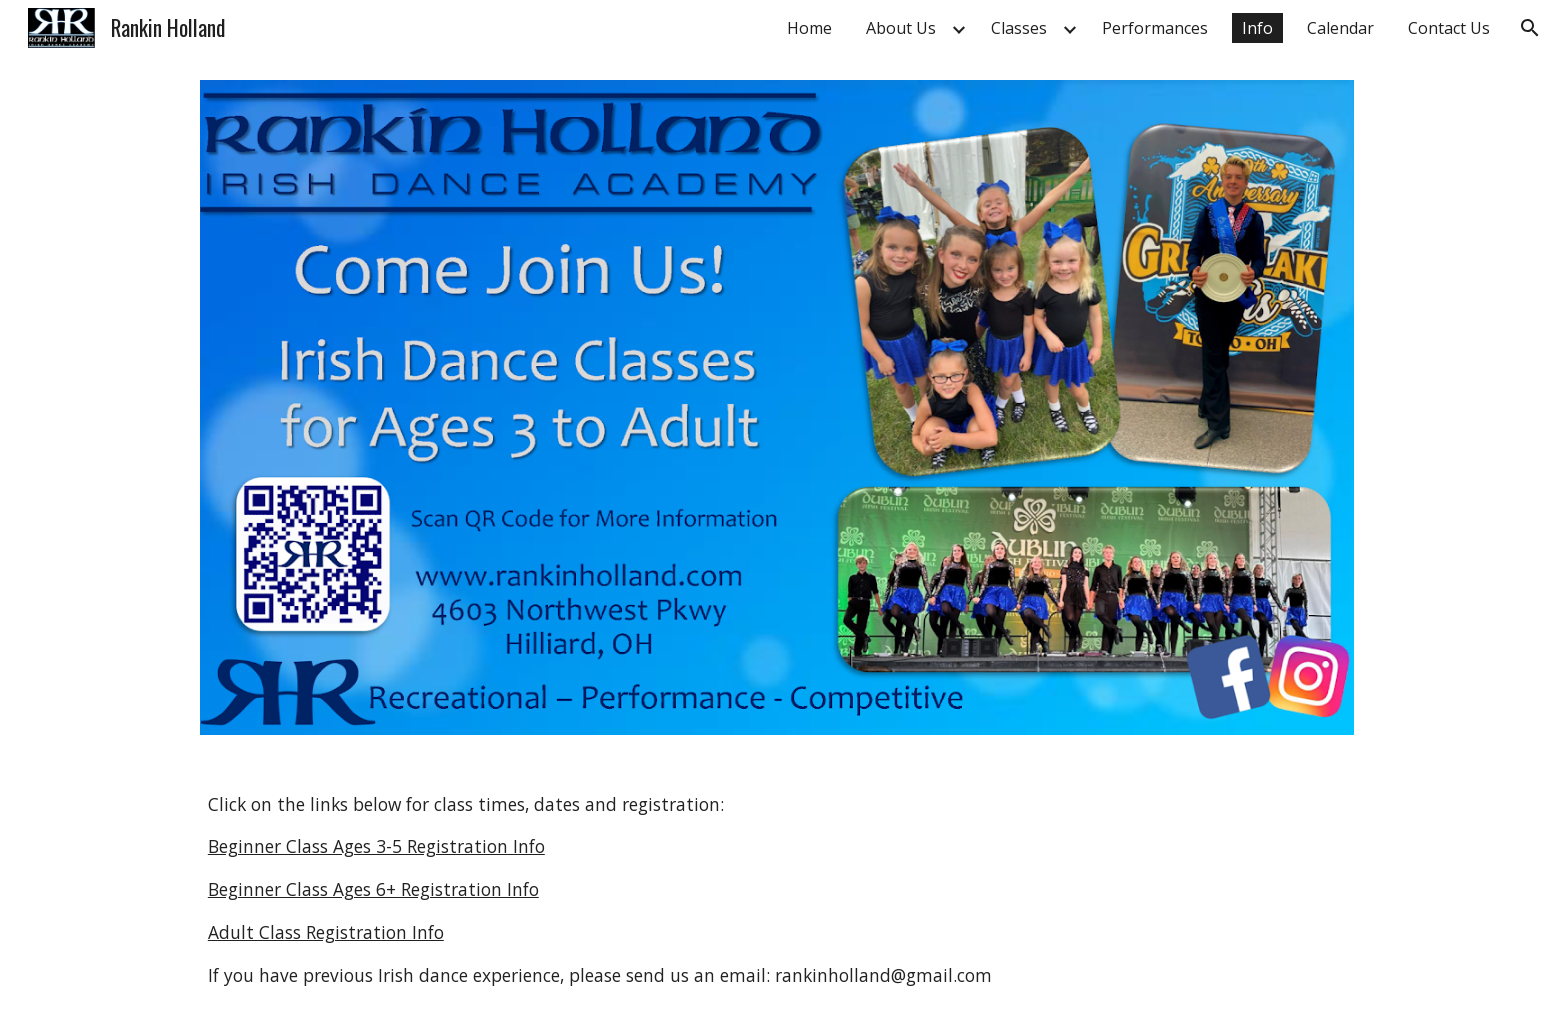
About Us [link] (901, 28)
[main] (777, 890)
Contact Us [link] (1449, 28)
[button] (1530, 28)
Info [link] (1257, 28)
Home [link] (809, 28)
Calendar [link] (1340, 28)
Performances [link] (1155, 28)
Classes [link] (1019, 28)
